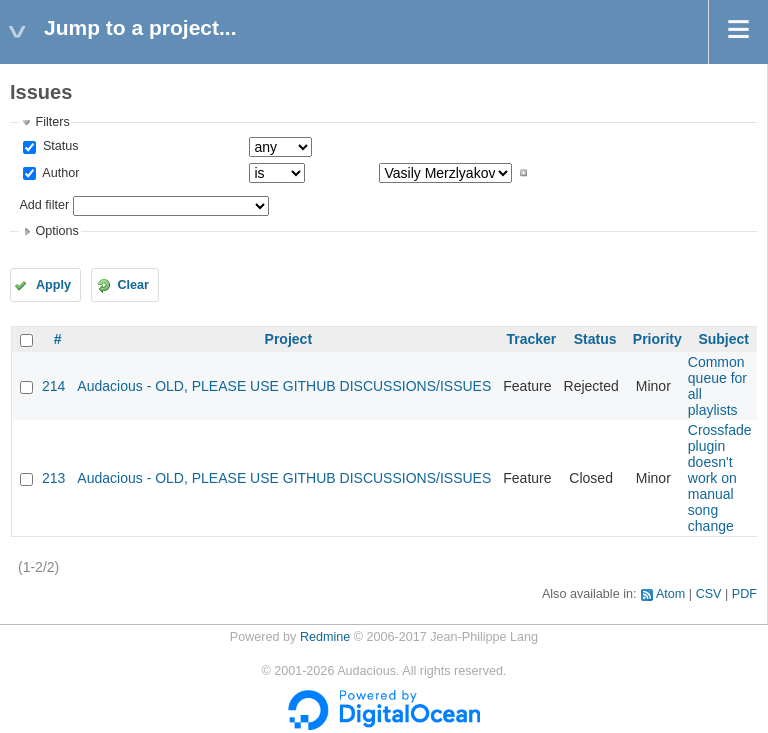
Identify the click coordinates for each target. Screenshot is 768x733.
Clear (133, 285)
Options (56, 231)
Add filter (44, 205)
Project (288, 339)
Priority (657, 339)
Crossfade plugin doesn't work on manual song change (720, 478)
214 (53, 386)
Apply (53, 285)
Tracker (531, 339)
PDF (744, 594)
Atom (670, 594)
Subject (723, 339)
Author (59, 173)
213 (53, 478)
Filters (52, 122)
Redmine (325, 637)
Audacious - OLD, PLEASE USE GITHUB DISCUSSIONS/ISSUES (284, 386)
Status (58, 146)
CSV (709, 594)
